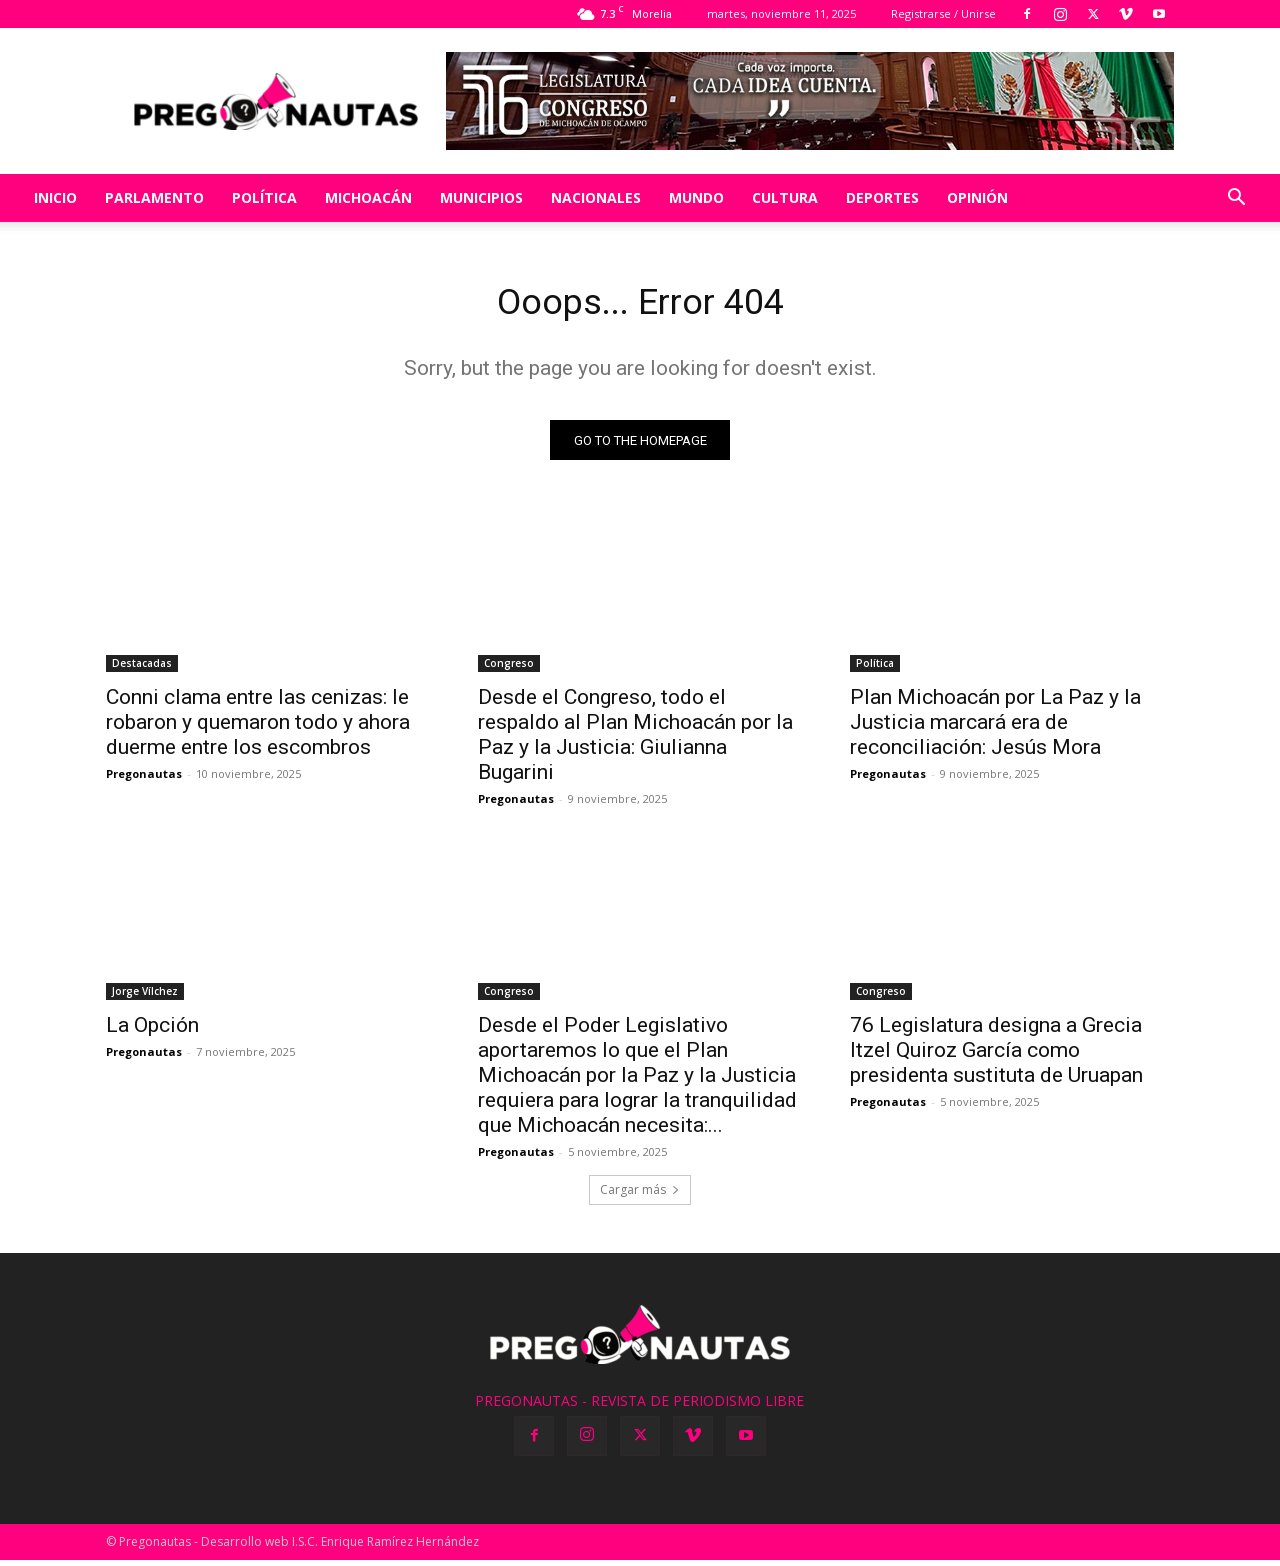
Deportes (882, 197)
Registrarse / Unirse (943, 13)
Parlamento (154, 197)
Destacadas (142, 669)
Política (264, 197)
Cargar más (640, 1195)
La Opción (152, 1031)
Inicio (55, 197)
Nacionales (596, 197)
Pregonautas (144, 779)
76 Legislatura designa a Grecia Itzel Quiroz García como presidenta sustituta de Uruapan (996, 1056)
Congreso (509, 669)
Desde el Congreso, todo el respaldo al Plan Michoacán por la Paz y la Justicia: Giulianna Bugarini (635, 740)
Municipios (481, 197)
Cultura (785, 197)
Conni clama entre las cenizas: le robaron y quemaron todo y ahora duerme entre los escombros (258, 728)
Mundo (696, 197)
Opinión (977, 197)
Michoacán (368, 197)
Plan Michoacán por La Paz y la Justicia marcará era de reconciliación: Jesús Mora (995, 728)
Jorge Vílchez (145, 997)
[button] (1236, 199)
